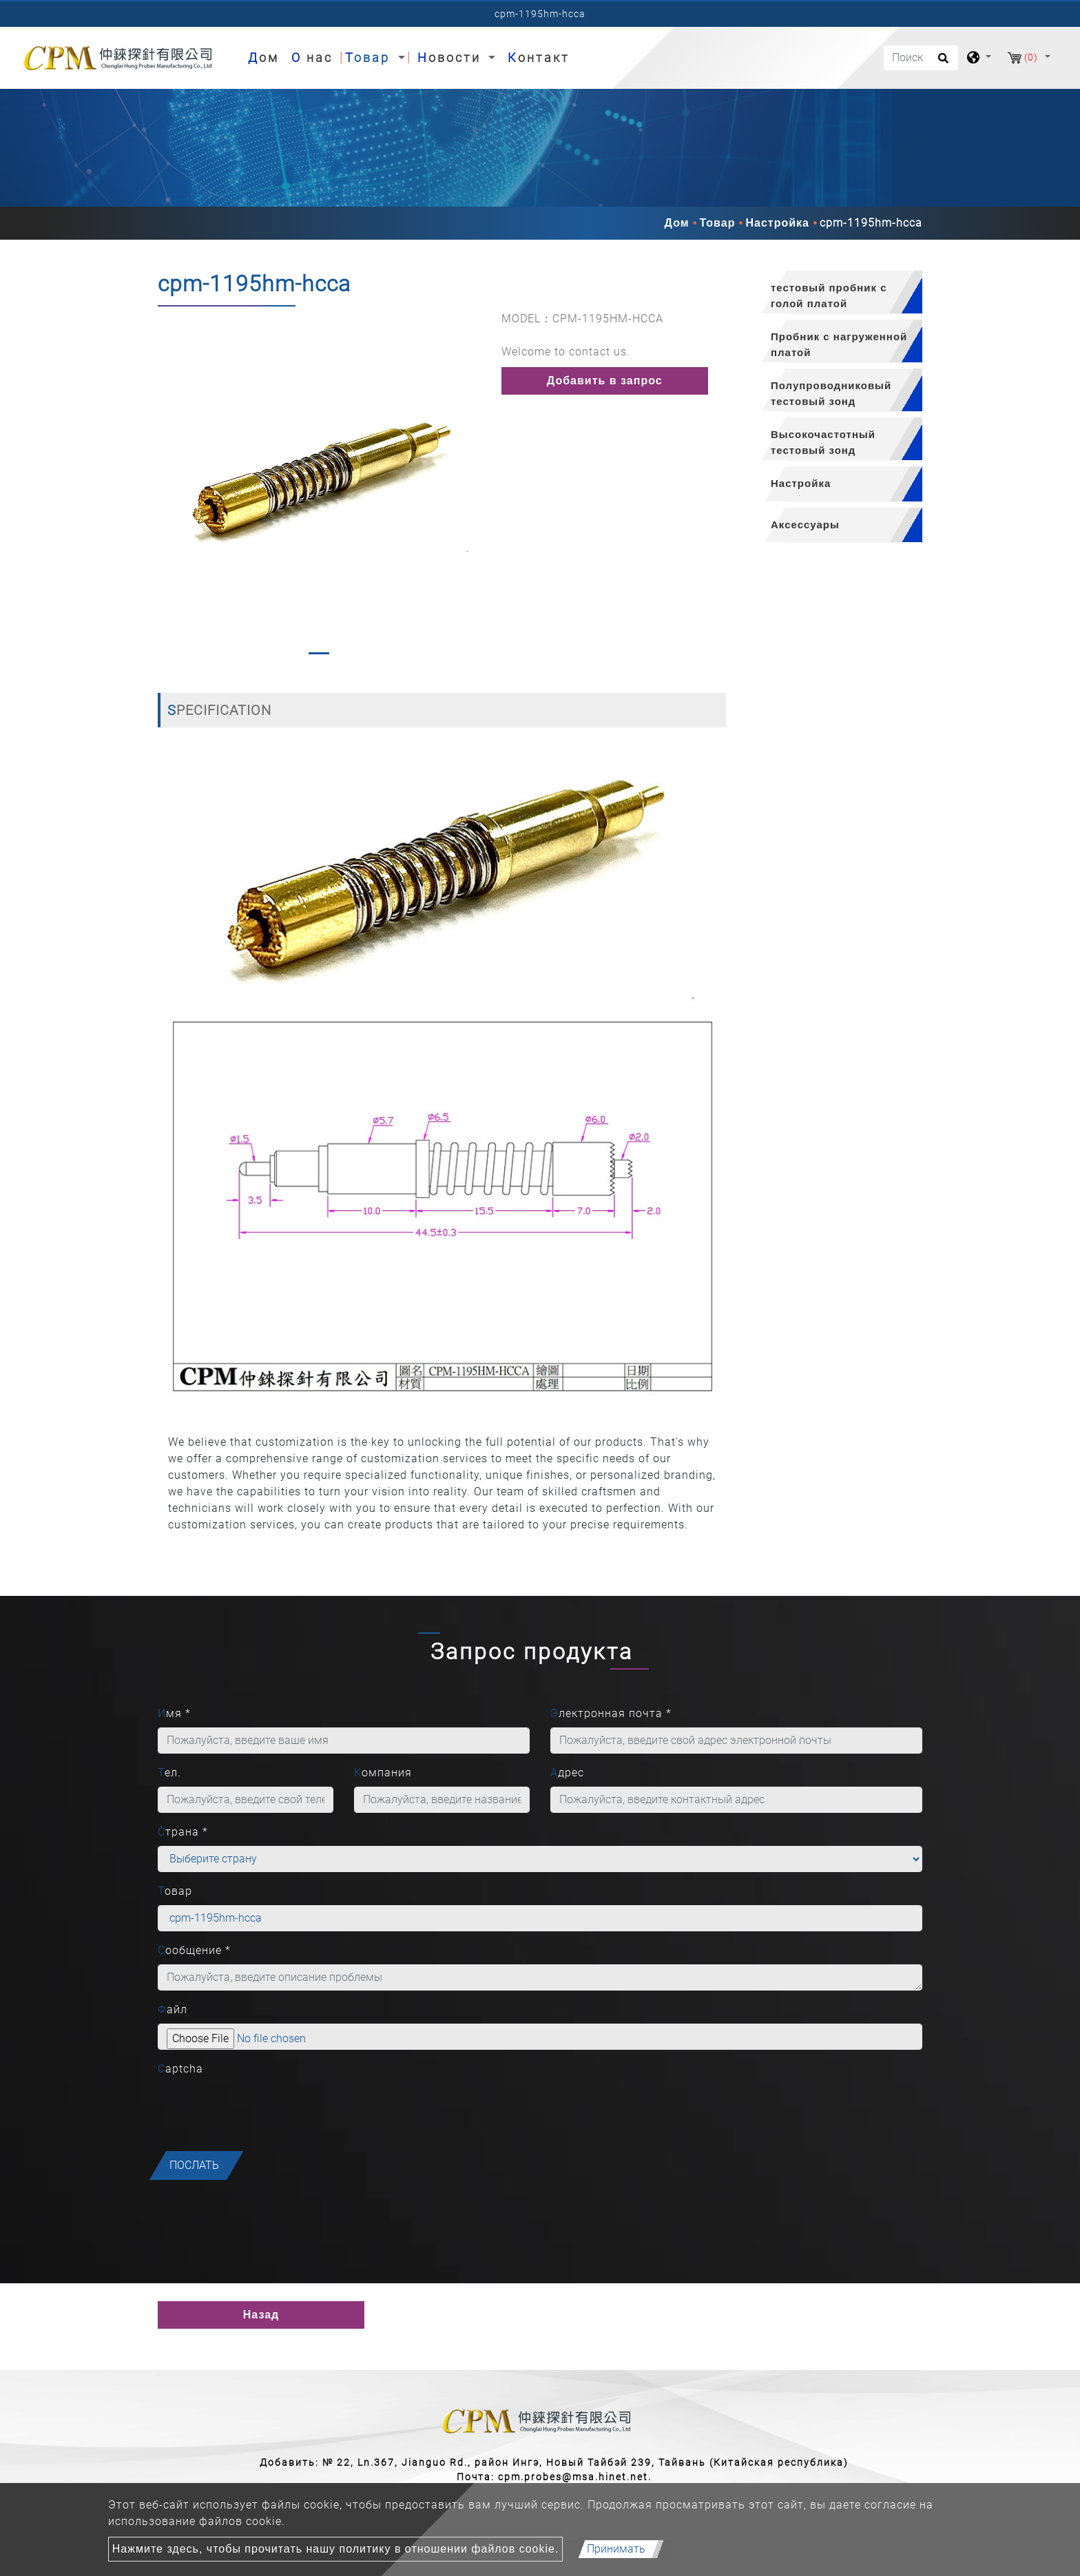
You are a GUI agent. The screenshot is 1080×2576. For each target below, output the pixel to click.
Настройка (777, 223)
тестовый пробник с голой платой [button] (829, 295)
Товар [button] (370, 57)
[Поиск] (921, 58)
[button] (169, 486)
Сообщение (194, 1950)
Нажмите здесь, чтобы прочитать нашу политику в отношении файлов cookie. (335, 2549)
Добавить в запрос (605, 380)
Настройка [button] (801, 483)
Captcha (180, 2068)
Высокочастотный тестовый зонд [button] (823, 442)
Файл (172, 2009)
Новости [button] (451, 57)
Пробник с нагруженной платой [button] (839, 344)
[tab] (834, 292)
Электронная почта (611, 1713)
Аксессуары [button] (805, 524)
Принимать (616, 2548)
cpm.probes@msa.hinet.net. (575, 2476)
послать (194, 2165)
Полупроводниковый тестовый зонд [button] (831, 393)
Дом (266, 56)
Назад (261, 2314)
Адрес (567, 1772)
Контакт (539, 57)
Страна (183, 1831)
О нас (312, 57)
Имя (174, 1713)
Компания (383, 1772)
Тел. (169, 1772)
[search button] (941, 62)
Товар (718, 223)
